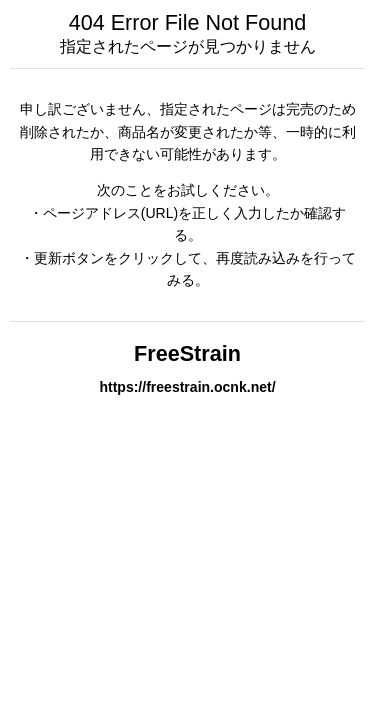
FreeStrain (187, 353)
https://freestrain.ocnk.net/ (187, 387)
